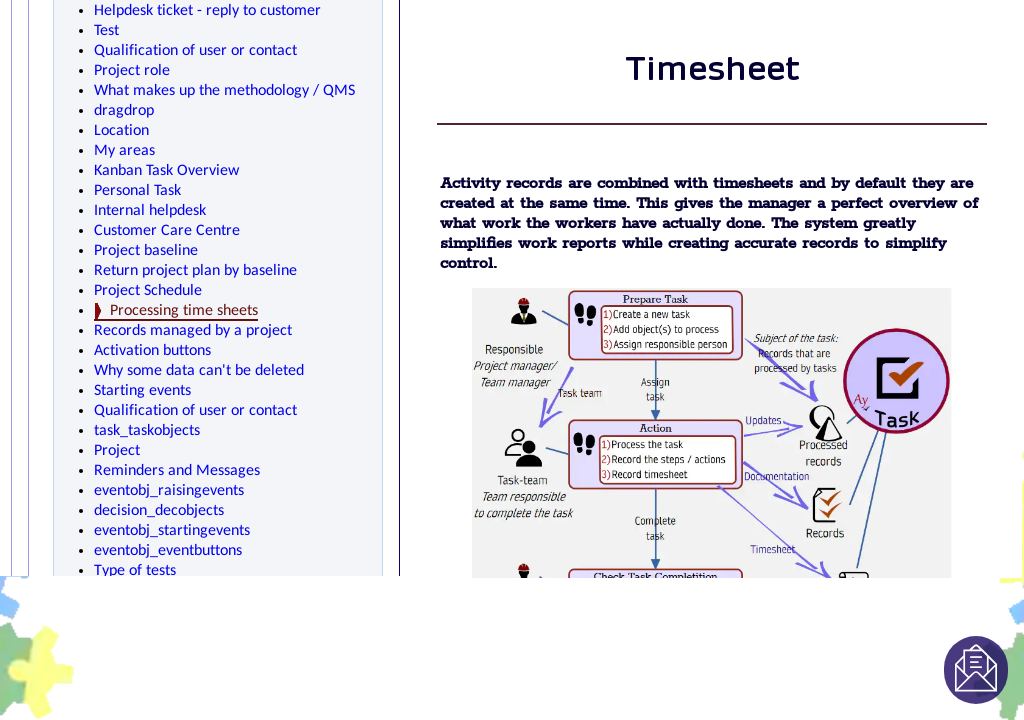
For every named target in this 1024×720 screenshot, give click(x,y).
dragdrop (124, 111)
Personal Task (137, 191)
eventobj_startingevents (172, 531)
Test (106, 31)
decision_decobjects (159, 511)
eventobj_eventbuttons (168, 551)
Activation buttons (152, 351)
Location (121, 131)
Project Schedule (148, 291)
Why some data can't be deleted (199, 371)
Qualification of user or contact (195, 51)
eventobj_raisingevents (169, 491)
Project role (132, 71)
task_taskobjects (147, 431)
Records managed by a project (193, 331)
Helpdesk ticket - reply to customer (207, 11)
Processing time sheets (184, 311)
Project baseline (146, 251)
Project (117, 451)
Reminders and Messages (177, 471)
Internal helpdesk (150, 211)
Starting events (142, 391)
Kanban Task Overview (166, 171)
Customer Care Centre (167, 231)
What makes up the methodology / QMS (224, 91)
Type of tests (135, 571)
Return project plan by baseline (195, 271)
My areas (124, 151)
